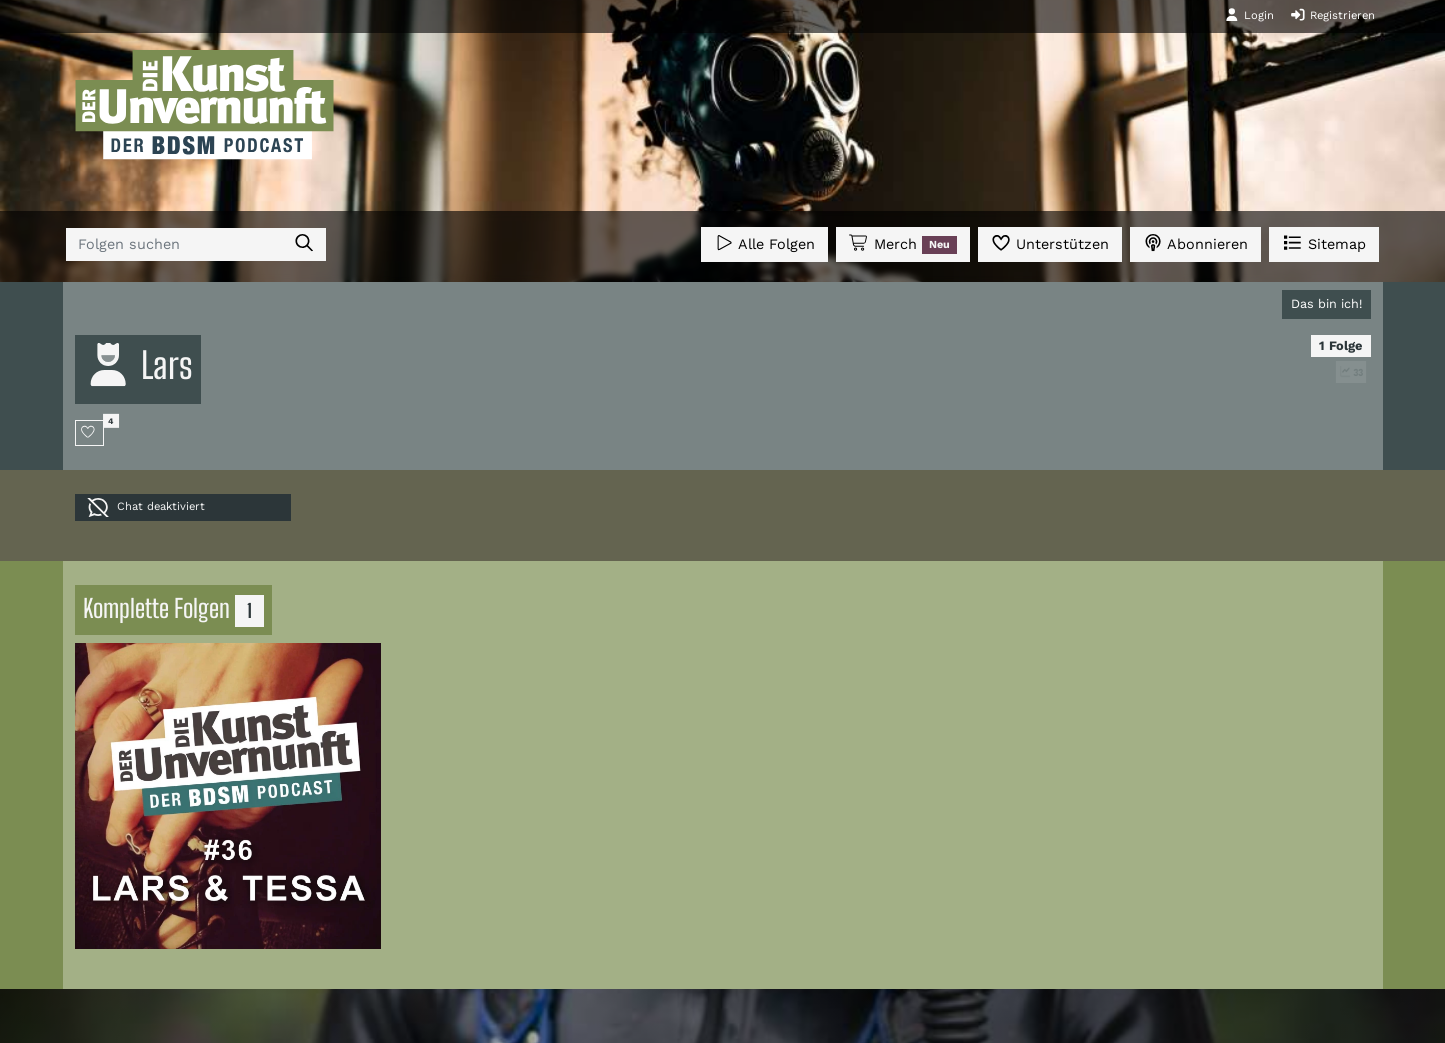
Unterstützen (1050, 242)
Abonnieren (1195, 242)
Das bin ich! (1326, 303)
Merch (903, 244)
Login (1249, 15)
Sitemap (1323, 242)
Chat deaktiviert (146, 507)
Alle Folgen (764, 242)
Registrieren (1332, 15)
